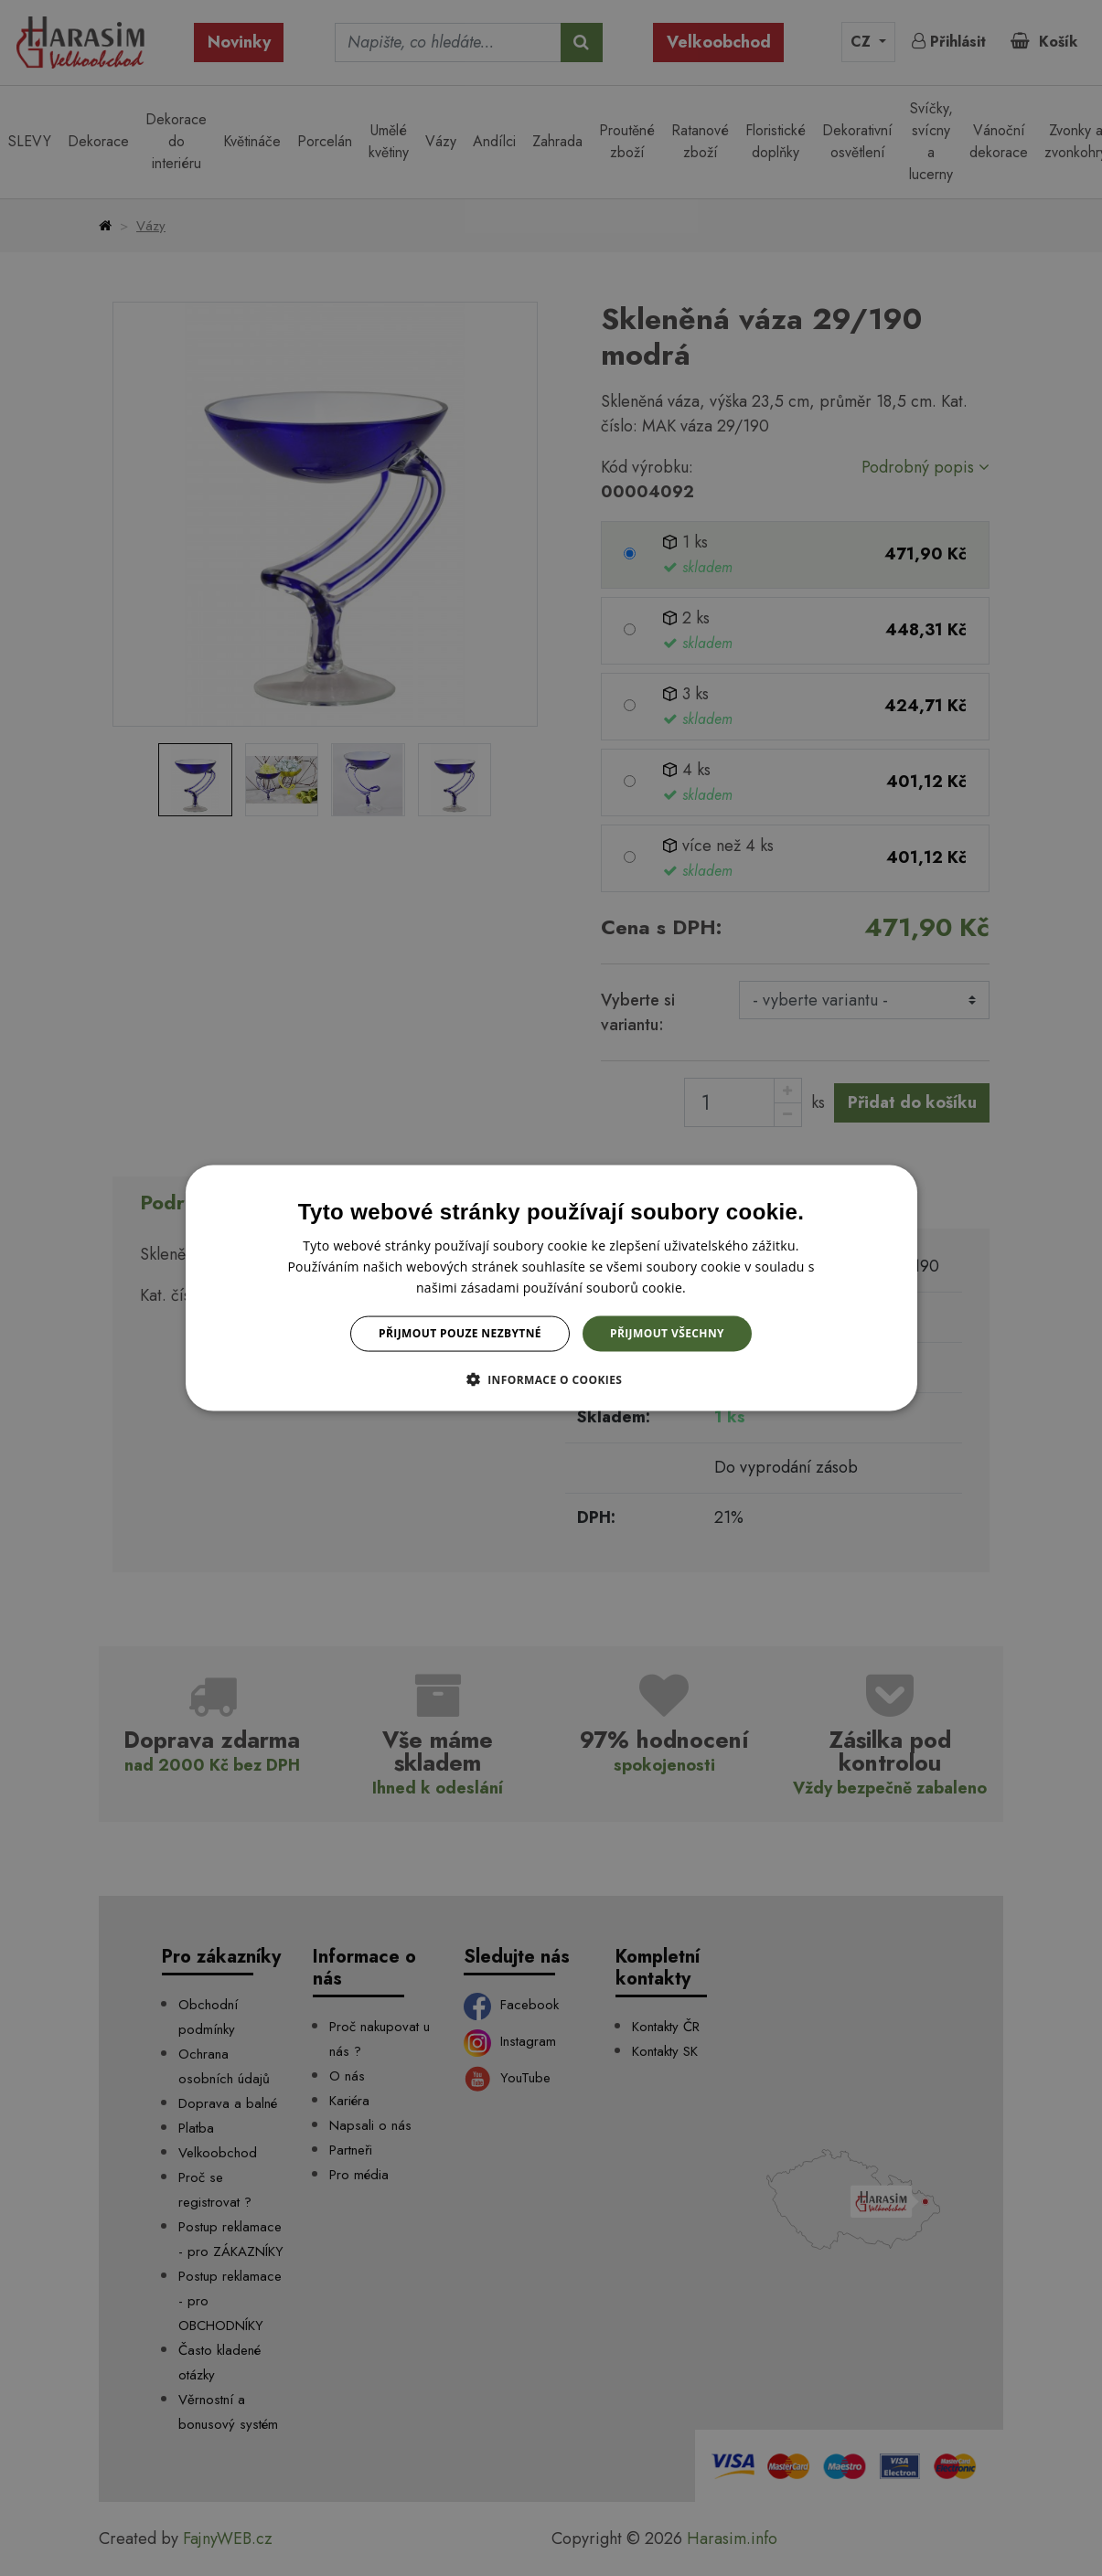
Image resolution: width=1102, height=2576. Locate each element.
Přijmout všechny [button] (667, 1333)
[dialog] (551, 1288)
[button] (551, 1378)
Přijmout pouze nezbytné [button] (460, 1333)
